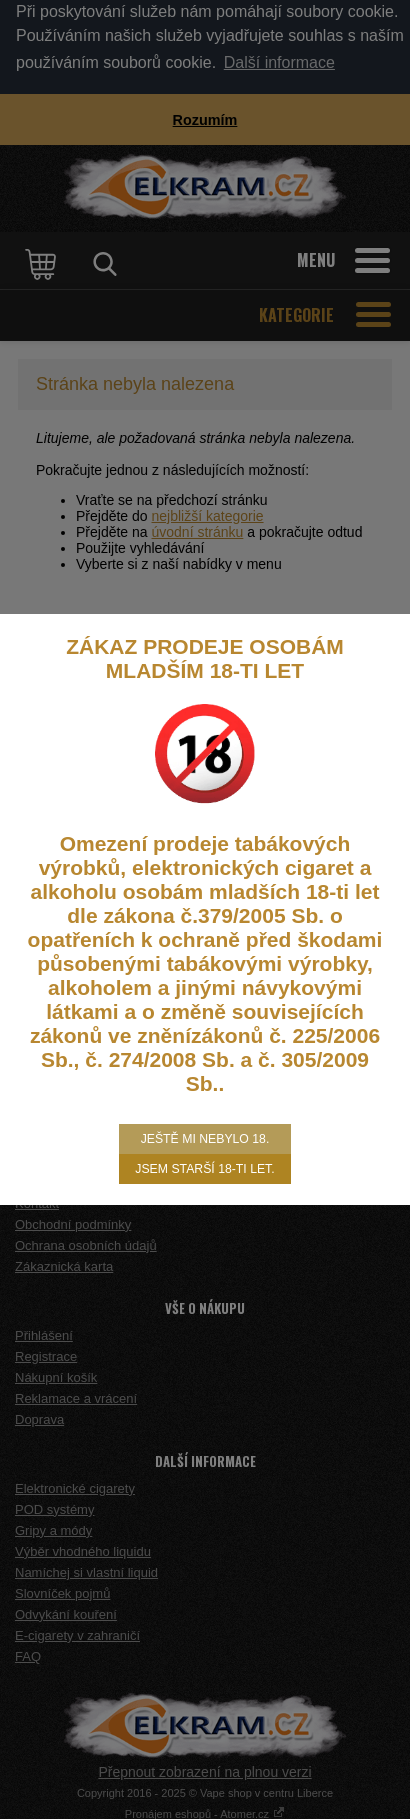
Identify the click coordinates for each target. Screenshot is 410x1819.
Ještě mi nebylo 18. (205, 1139)
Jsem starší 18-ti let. (204, 1169)
